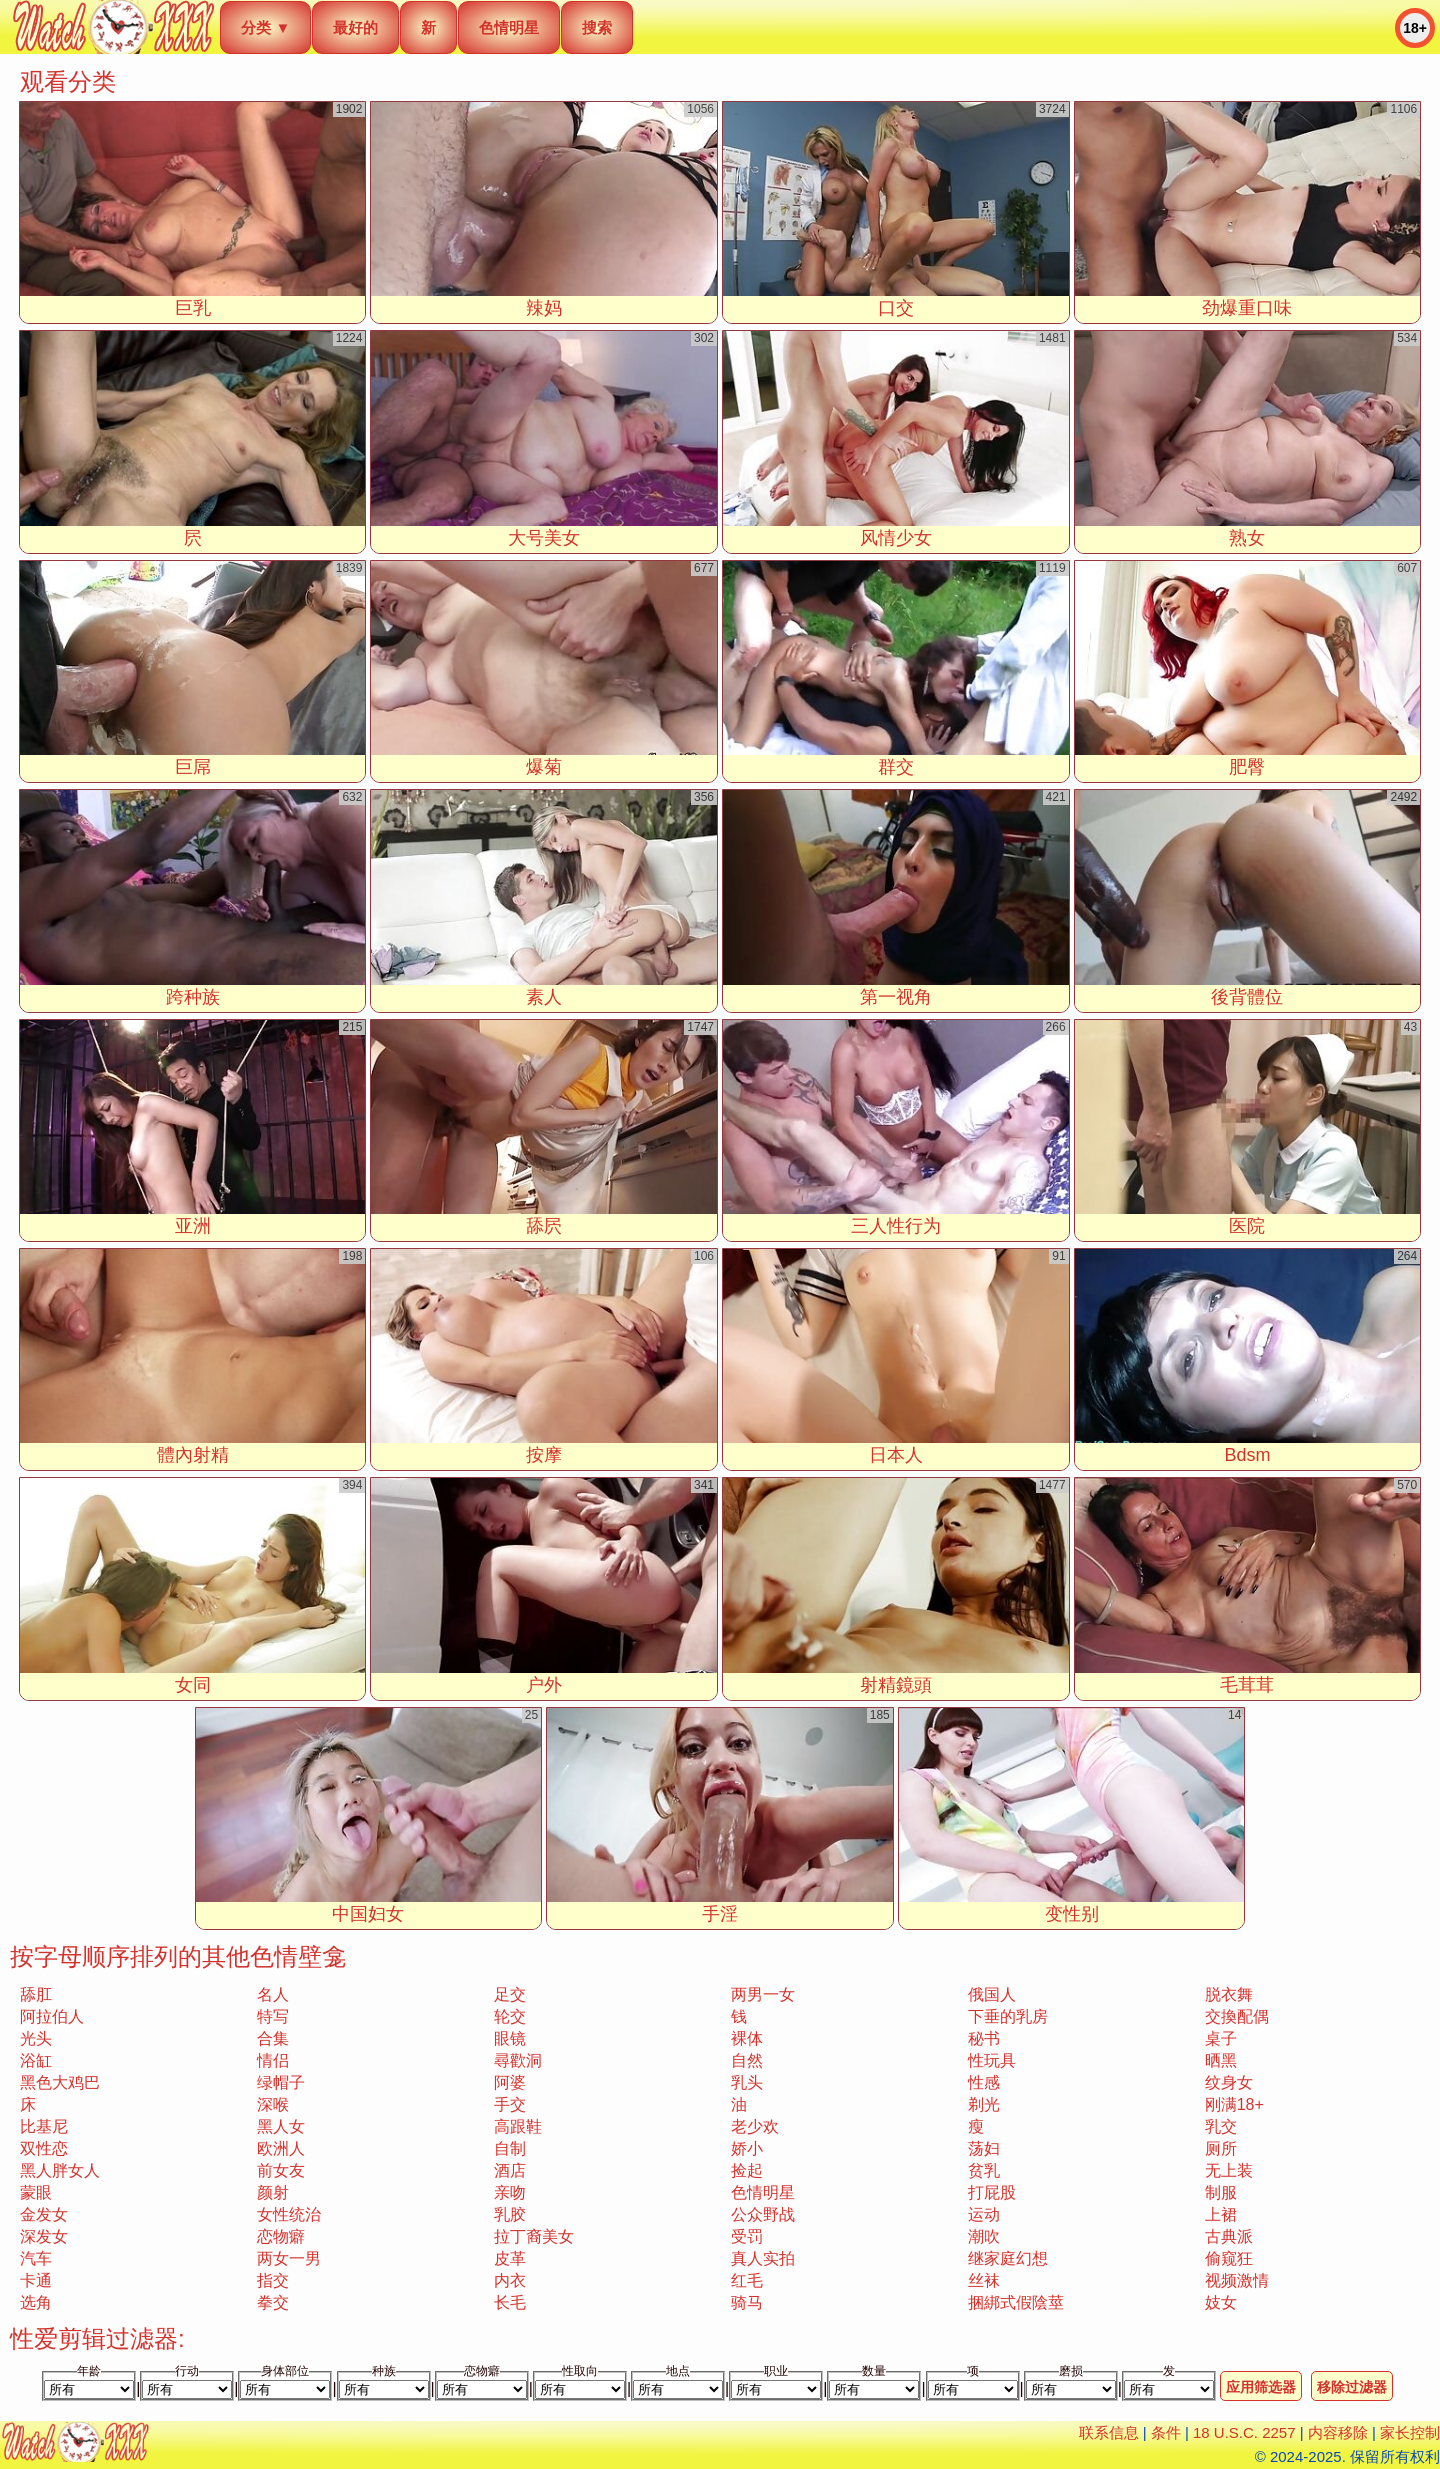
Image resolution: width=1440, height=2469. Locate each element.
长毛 (510, 2302)
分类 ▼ (265, 27)
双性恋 (44, 2148)
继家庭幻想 (1008, 2258)
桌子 (1221, 2038)
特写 (273, 2016)
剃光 (984, 2104)
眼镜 (510, 2038)
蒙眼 (36, 2192)
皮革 (510, 2258)
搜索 (597, 27)
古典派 (1229, 2236)
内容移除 (1338, 2432)
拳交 (273, 2302)
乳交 (1221, 2126)
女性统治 (289, 2214)
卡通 (36, 2280)
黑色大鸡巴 (60, 2082)
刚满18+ (1234, 2104)
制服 (1221, 2192)
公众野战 (763, 2214)
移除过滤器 (1352, 2387)
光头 (36, 2038)
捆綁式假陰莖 (1016, 2302)
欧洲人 (281, 2148)
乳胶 (510, 2214)
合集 (273, 2038)
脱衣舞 (1229, 1994)
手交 (510, 2104)
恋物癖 (281, 2236)
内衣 (510, 2280)
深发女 (44, 2236)
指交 (273, 2280)
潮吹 (984, 2236)
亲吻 (510, 2192)
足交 (510, 1994)
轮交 (510, 2016)
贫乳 (984, 2170)
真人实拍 (763, 2258)
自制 (510, 2148)
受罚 (747, 2236)
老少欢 (755, 2126)
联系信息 (1109, 2432)
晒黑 (1221, 2060)
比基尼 (44, 2126)
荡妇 (984, 2148)
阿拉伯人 (52, 2016)
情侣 (273, 2060)
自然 (747, 2060)
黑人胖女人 (60, 2170)
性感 (984, 2082)
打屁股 (992, 2192)
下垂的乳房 (1008, 2016)
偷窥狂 (1229, 2258)
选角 (36, 2302)
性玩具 (992, 2060)
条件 (1166, 2432)
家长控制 (1410, 2432)
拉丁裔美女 (534, 2236)
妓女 (1221, 2302)
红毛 (747, 2280)
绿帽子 (281, 2082)
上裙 (1221, 2214)
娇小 (747, 2148)
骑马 (747, 2302)
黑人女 (281, 2126)
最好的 (355, 27)
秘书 (984, 2038)
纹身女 (1229, 2082)
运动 (984, 2214)
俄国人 (992, 1994)
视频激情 (1237, 2280)
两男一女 (763, 1994)
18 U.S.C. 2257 (1244, 2432)
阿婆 (510, 2082)
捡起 (747, 2170)
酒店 (510, 2170)
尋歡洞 (518, 2060)
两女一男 (289, 2258)
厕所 (1221, 2148)
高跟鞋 (518, 2126)
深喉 (273, 2104)
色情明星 (509, 27)
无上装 (1229, 2170)
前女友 (281, 2170)
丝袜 (984, 2280)
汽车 (36, 2258)
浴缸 (36, 2060)
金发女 (44, 2214)
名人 (273, 1994)
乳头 (747, 2082)
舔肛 (36, 1994)
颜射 (273, 2192)
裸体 (747, 2038)
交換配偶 (1237, 2016)
